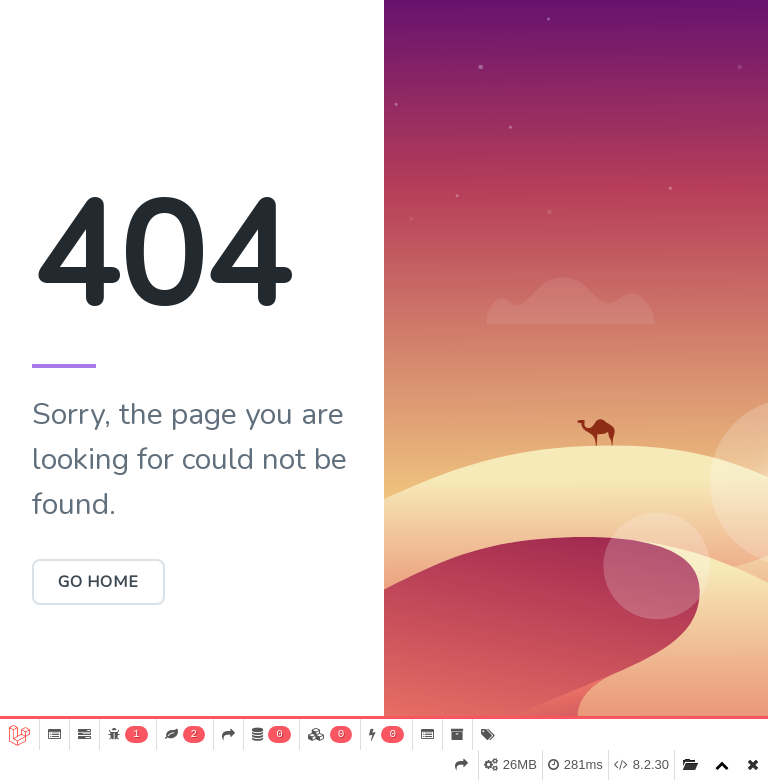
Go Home (98, 582)
